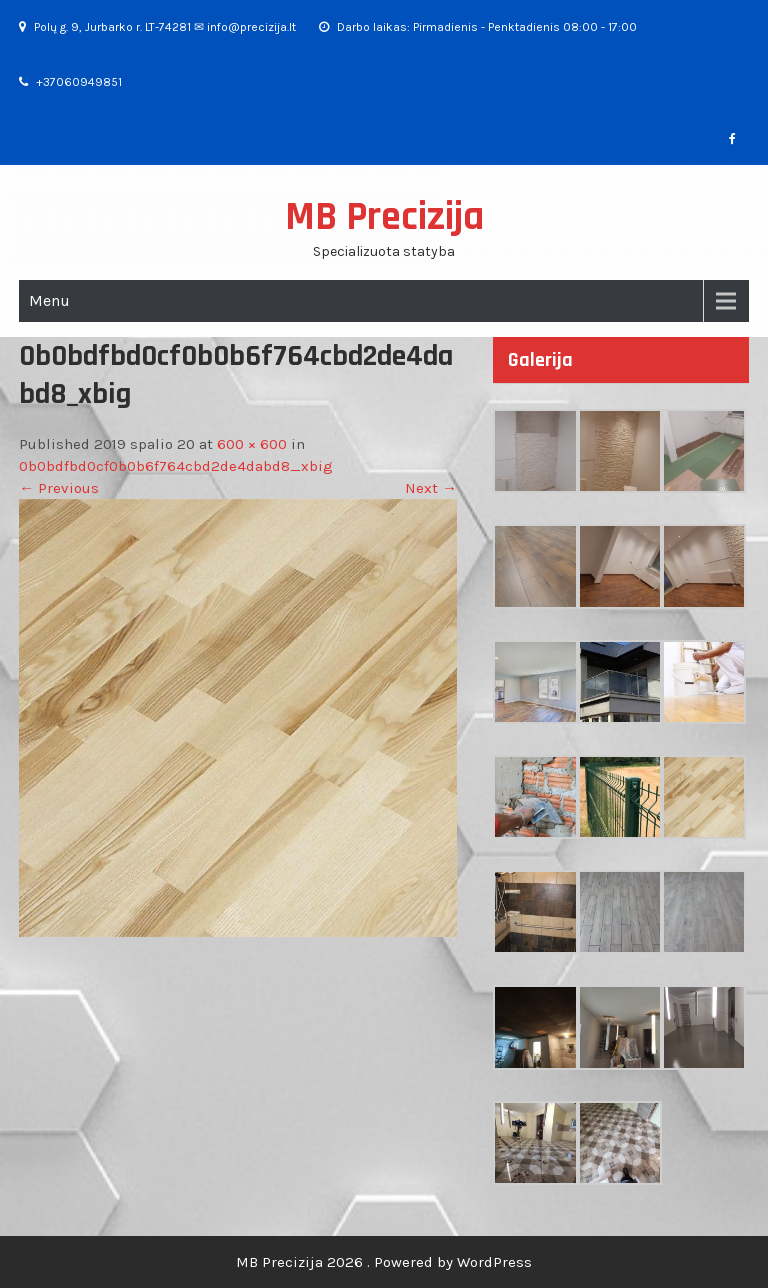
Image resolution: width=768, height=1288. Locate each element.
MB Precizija (384, 217)
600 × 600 (252, 444)
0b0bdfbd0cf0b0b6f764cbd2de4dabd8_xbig (176, 466)
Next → (431, 488)
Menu (49, 300)
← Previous (59, 488)
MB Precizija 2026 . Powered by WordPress (384, 1262)
